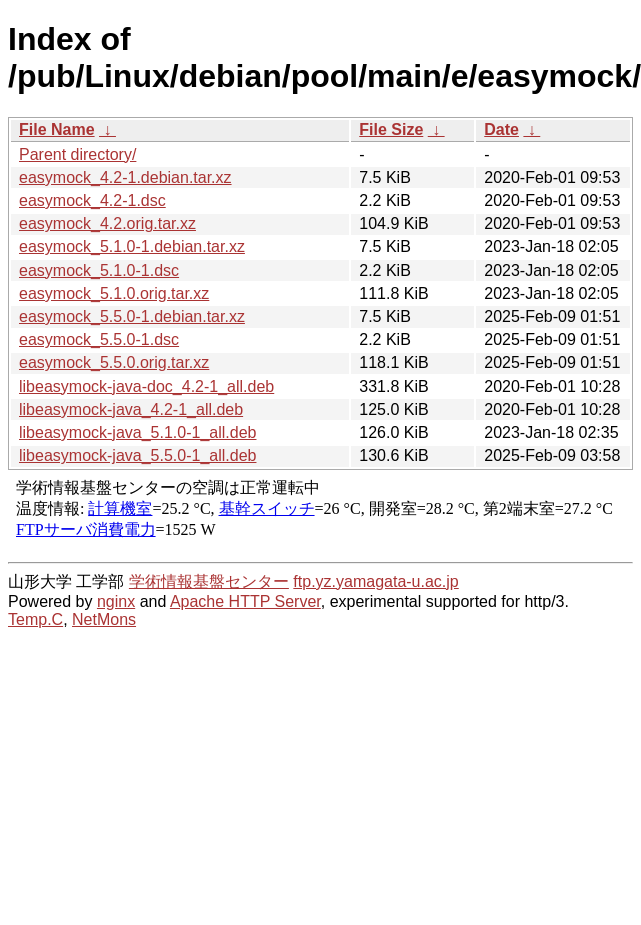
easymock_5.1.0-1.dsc (99, 270)
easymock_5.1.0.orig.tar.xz (114, 293)
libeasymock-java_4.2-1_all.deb (131, 409)
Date (501, 129)
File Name (57, 129)
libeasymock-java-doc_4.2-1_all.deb (146, 386)
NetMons (104, 619)
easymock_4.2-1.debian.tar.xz (125, 177)
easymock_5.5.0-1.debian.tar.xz (132, 316)
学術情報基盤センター (209, 581)
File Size (391, 129)
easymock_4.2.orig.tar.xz (107, 223)
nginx (116, 601)
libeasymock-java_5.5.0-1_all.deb (137, 455)
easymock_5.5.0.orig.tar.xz (114, 362)
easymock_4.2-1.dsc (92, 200)
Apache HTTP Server (245, 601)
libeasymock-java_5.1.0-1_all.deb (137, 432)
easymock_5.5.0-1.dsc (99, 339)
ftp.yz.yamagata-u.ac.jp (375, 581)
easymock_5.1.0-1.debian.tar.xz (132, 246)
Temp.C (35, 619)
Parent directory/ (77, 154)
